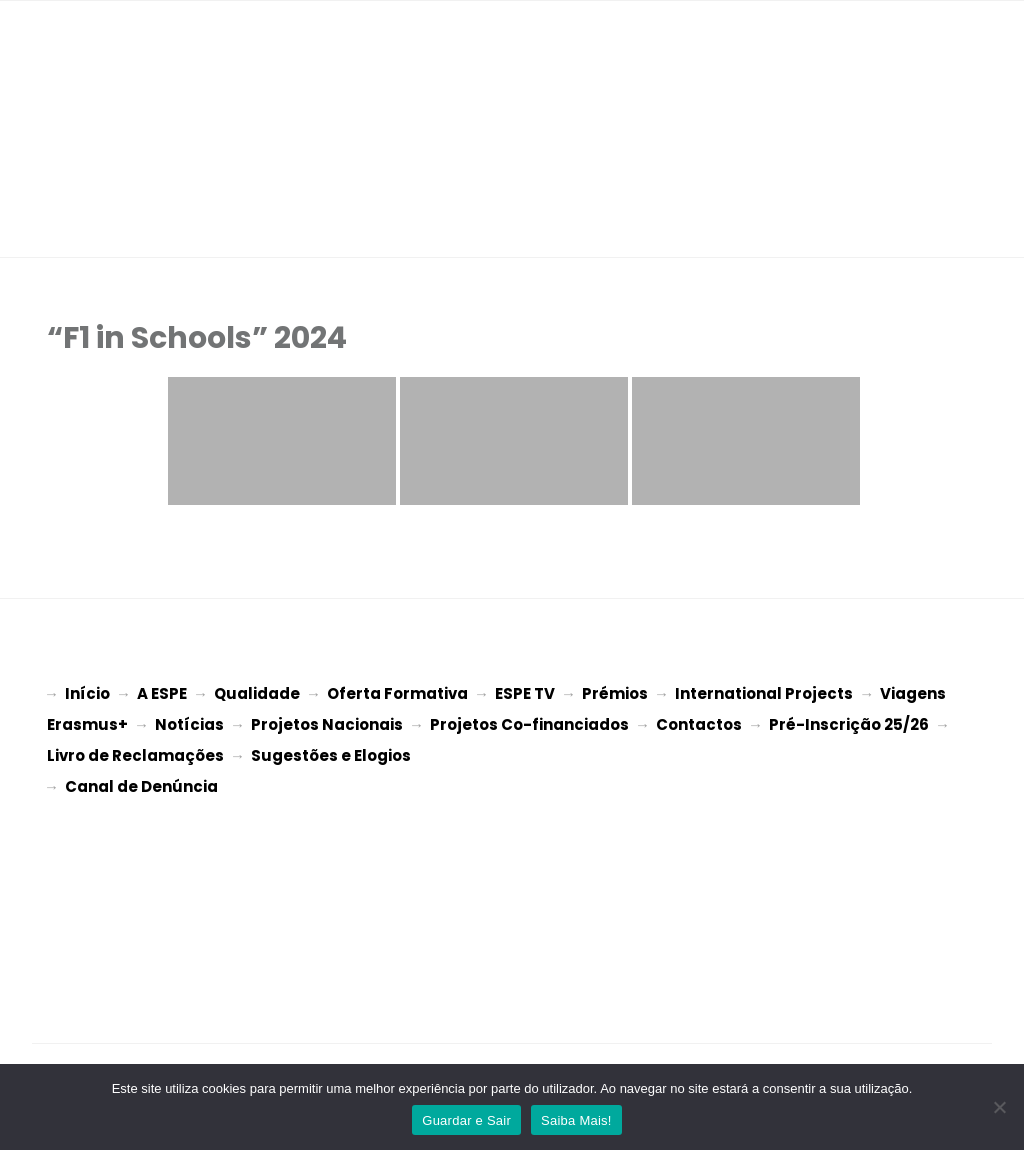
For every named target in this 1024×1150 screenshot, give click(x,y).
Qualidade (257, 693)
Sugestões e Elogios (331, 751)
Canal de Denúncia (141, 780)
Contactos (699, 722)
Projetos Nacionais (327, 722)
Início (87, 693)
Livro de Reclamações (135, 751)
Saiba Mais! (576, 1120)
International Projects (764, 693)
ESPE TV (525, 693)
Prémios (615, 693)
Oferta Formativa (397, 693)
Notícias (189, 722)
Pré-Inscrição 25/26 (849, 722)
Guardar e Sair (466, 1120)
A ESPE (162, 693)
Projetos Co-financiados (529, 722)
